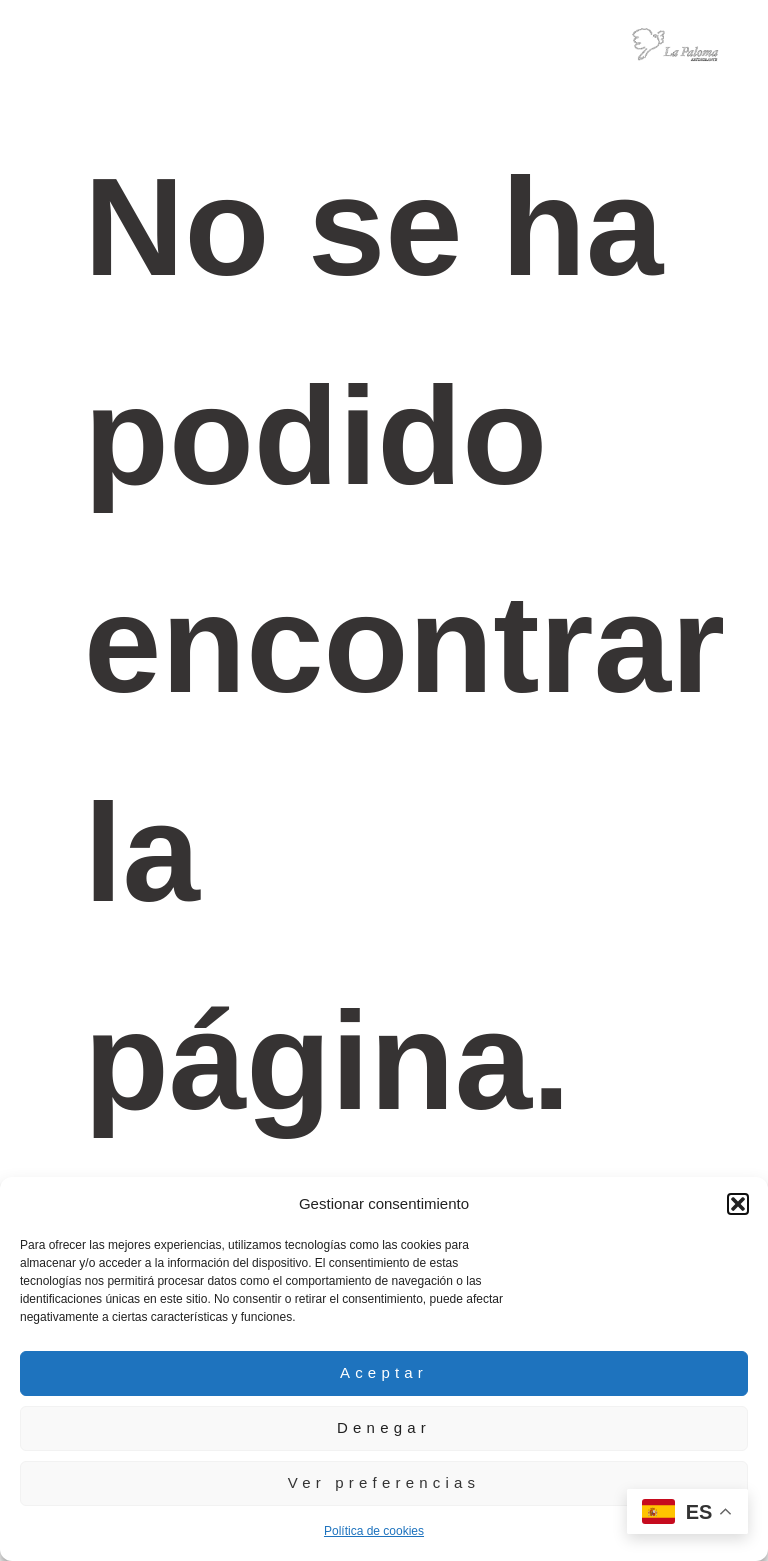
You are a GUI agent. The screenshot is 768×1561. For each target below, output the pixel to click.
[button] (738, 1204)
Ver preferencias (384, 1482)
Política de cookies (374, 1531)
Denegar (384, 1427)
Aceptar (384, 1372)
